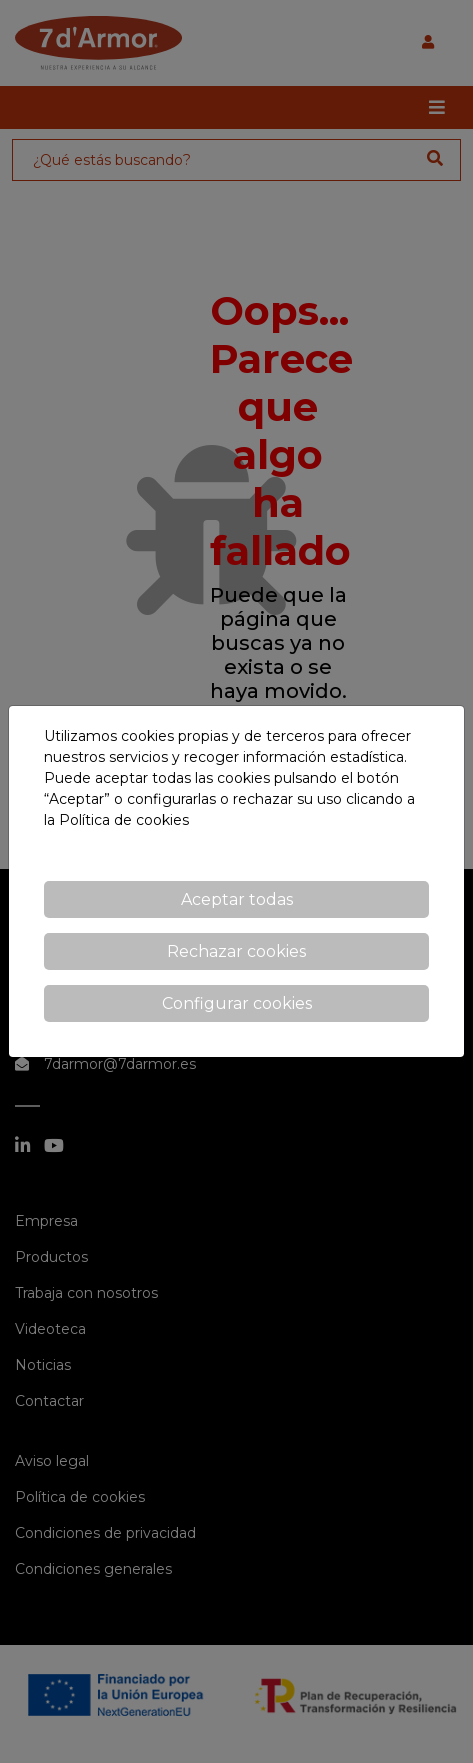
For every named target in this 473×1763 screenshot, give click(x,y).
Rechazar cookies (236, 951)
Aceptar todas (237, 899)
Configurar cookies (237, 1003)
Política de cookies (124, 820)
